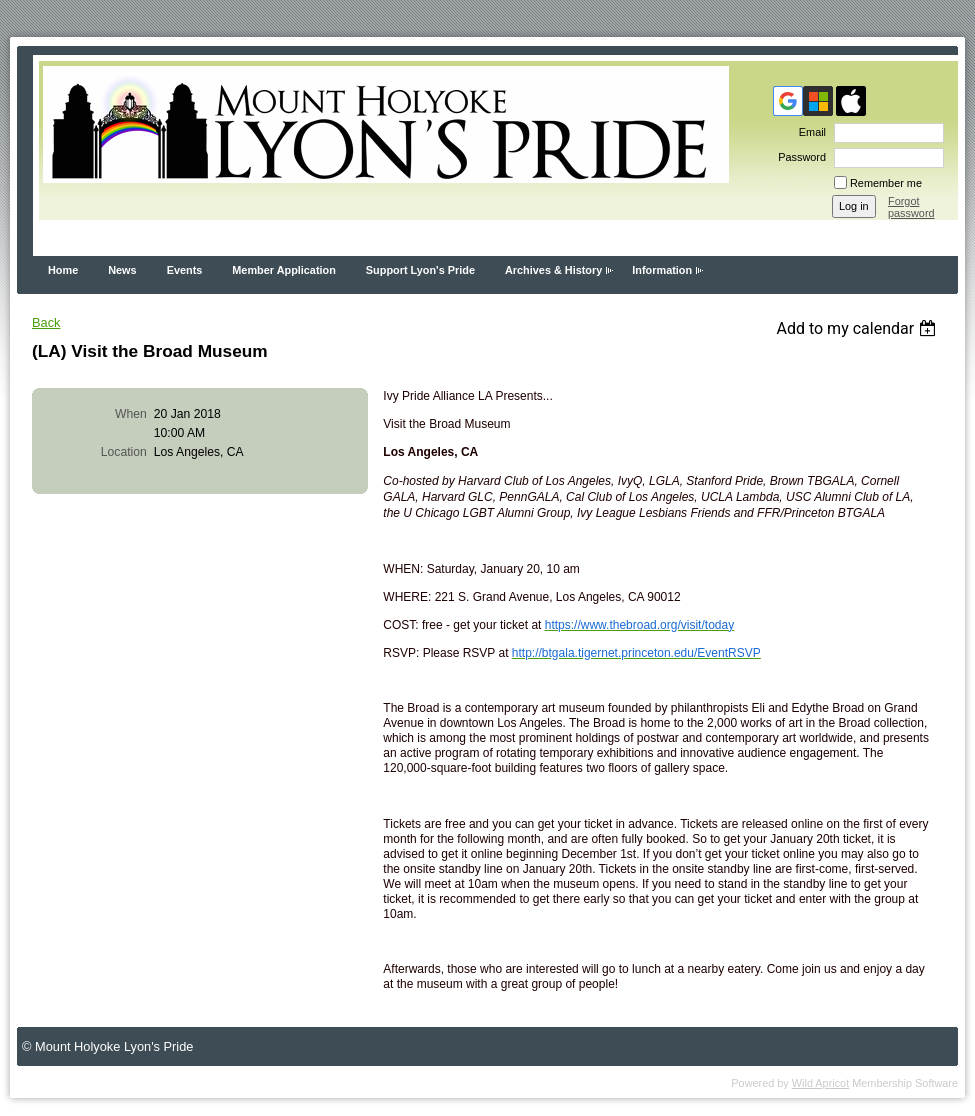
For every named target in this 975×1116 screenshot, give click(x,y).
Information (662, 270)
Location (124, 452)
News (122, 270)
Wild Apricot (820, 1083)
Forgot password (911, 207)
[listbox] (858, 328)
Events (185, 270)
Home (63, 270)
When (131, 414)
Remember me (886, 183)
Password (798, 157)
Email (809, 132)
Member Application (284, 270)
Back (46, 322)
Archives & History (553, 270)
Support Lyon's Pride (420, 270)
